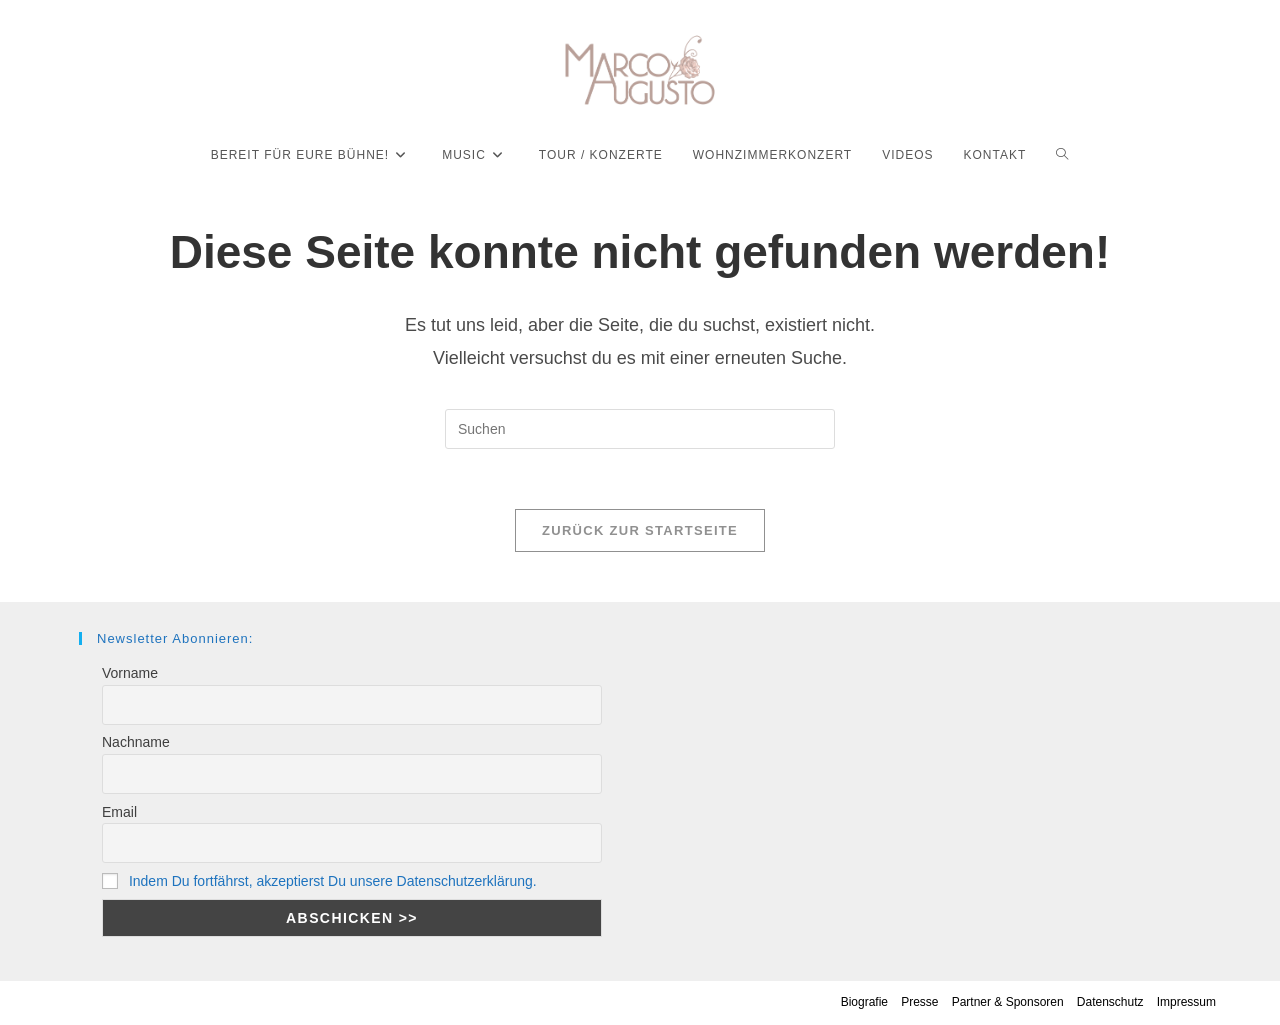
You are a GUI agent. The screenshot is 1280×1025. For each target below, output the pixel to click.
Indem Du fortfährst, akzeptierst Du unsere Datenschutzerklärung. (333, 881)
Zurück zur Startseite (640, 530)
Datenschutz (1110, 1002)
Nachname (136, 742)
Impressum (1186, 1002)
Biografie (864, 1002)
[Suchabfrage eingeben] (640, 429)
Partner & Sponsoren (1008, 1002)
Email (119, 812)
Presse (919, 1002)
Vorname (130, 673)
